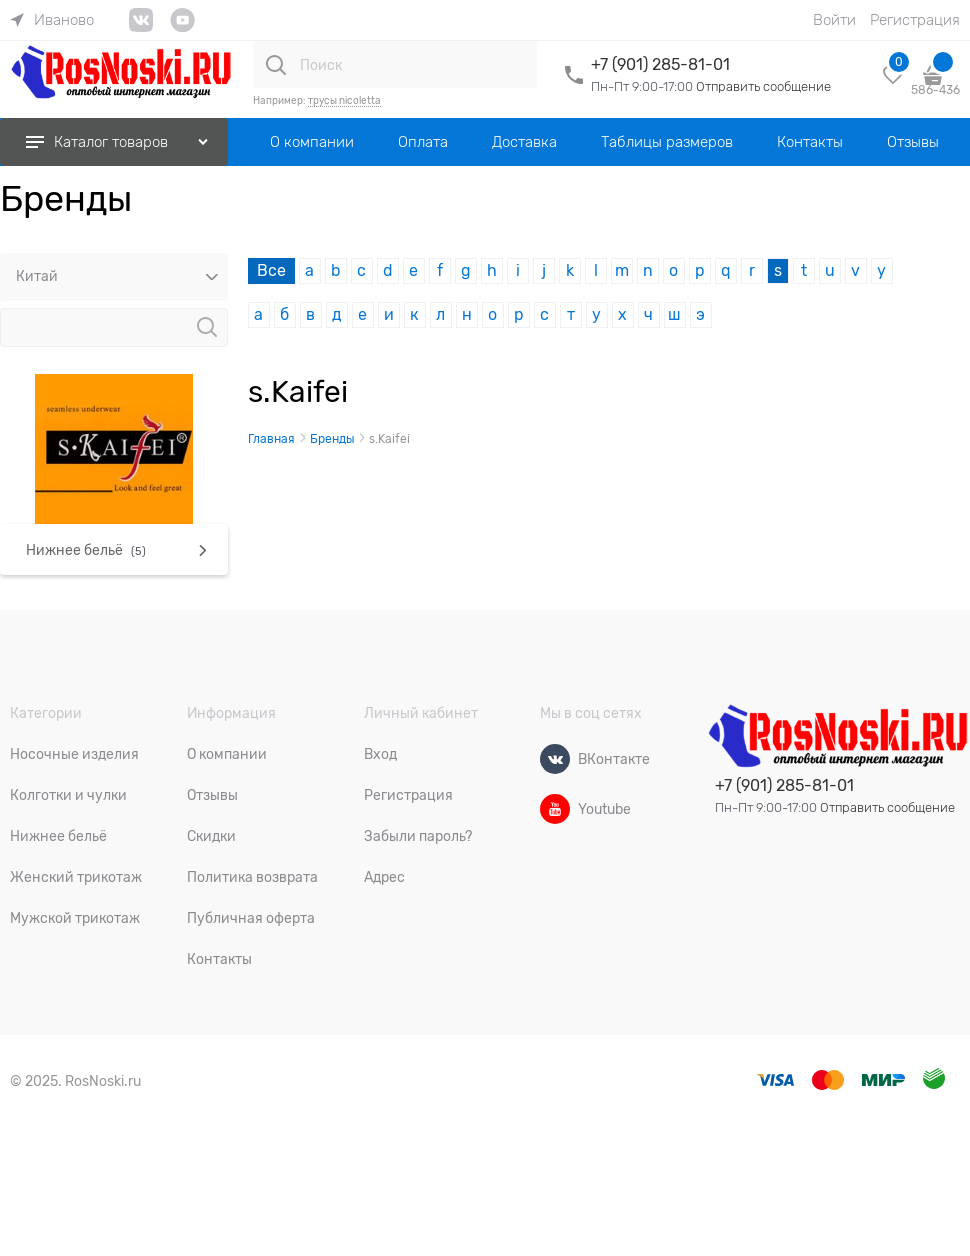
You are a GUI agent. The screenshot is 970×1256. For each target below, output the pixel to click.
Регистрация (915, 20)
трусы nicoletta (344, 100)
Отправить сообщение (763, 86)
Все (271, 271)
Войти (834, 20)
